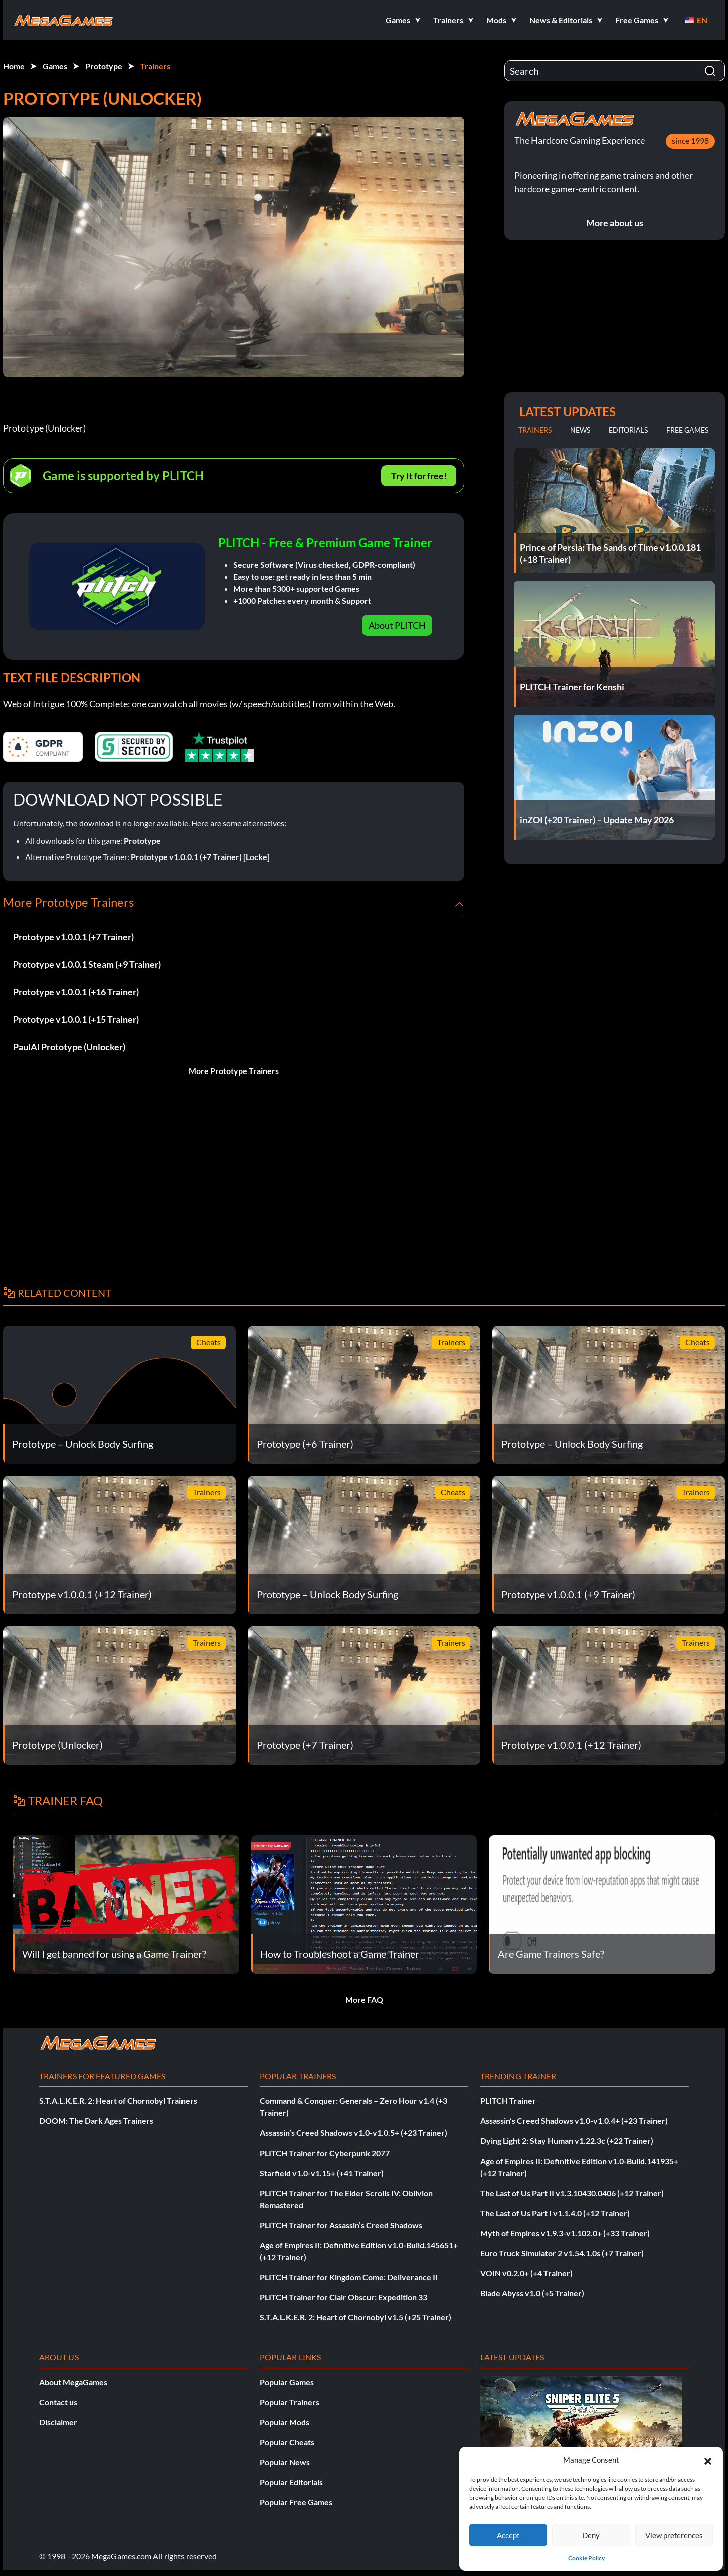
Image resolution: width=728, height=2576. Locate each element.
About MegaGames (73, 2382)
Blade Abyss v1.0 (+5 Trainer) (532, 2293)
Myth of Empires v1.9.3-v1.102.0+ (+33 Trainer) (565, 2233)
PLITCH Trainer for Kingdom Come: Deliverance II (349, 2277)
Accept (508, 2535)
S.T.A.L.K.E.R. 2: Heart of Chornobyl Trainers (118, 2100)
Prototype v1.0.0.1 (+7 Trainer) (73, 936)
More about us (614, 222)
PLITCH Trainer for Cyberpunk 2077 (325, 2153)
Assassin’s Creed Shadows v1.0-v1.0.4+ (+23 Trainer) (574, 2120)
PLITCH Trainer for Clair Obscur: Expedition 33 (343, 2297)
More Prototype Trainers (234, 1071)
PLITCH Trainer (508, 2100)
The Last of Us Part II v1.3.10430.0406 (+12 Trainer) (572, 2193)
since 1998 (690, 140)
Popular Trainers (289, 2402)
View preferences (674, 2535)
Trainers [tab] (535, 429)
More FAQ (364, 1999)
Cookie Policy (586, 2558)
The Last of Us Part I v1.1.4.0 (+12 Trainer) (555, 2213)
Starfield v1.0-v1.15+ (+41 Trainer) (322, 2173)
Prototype (103, 66)
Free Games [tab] (687, 429)
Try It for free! (419, 475)
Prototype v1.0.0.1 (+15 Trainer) (76, 1019)
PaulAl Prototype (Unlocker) (69, 1046)
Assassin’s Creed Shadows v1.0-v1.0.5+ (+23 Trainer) (353, 2132)
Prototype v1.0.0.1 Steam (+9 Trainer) (87, 964)
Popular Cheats (287, 2442)
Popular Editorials (291, 2482)
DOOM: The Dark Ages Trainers (96, 2120)
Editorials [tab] (628, 429)
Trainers (155, 66)
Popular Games (287, 2382)
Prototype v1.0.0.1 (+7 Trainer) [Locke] (200, 857)
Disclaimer (58, 2422)
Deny (591, 2535)
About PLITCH (397, 625)
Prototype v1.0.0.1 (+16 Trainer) (76, 991)
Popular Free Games (296, 2502)
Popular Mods (284, 2422)
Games (55, 66)
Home (14, 66)
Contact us (58, 2402)
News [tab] (580, 429)
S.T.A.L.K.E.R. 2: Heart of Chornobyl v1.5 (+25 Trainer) (355, 2317)
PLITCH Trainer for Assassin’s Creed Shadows (341, 2225)
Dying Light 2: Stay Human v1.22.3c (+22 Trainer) (566, 2140)
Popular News (285, 2462)
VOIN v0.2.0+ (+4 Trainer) (526, 2273)
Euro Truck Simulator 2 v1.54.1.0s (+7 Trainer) (562, 2253)
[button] (708, 2460)
